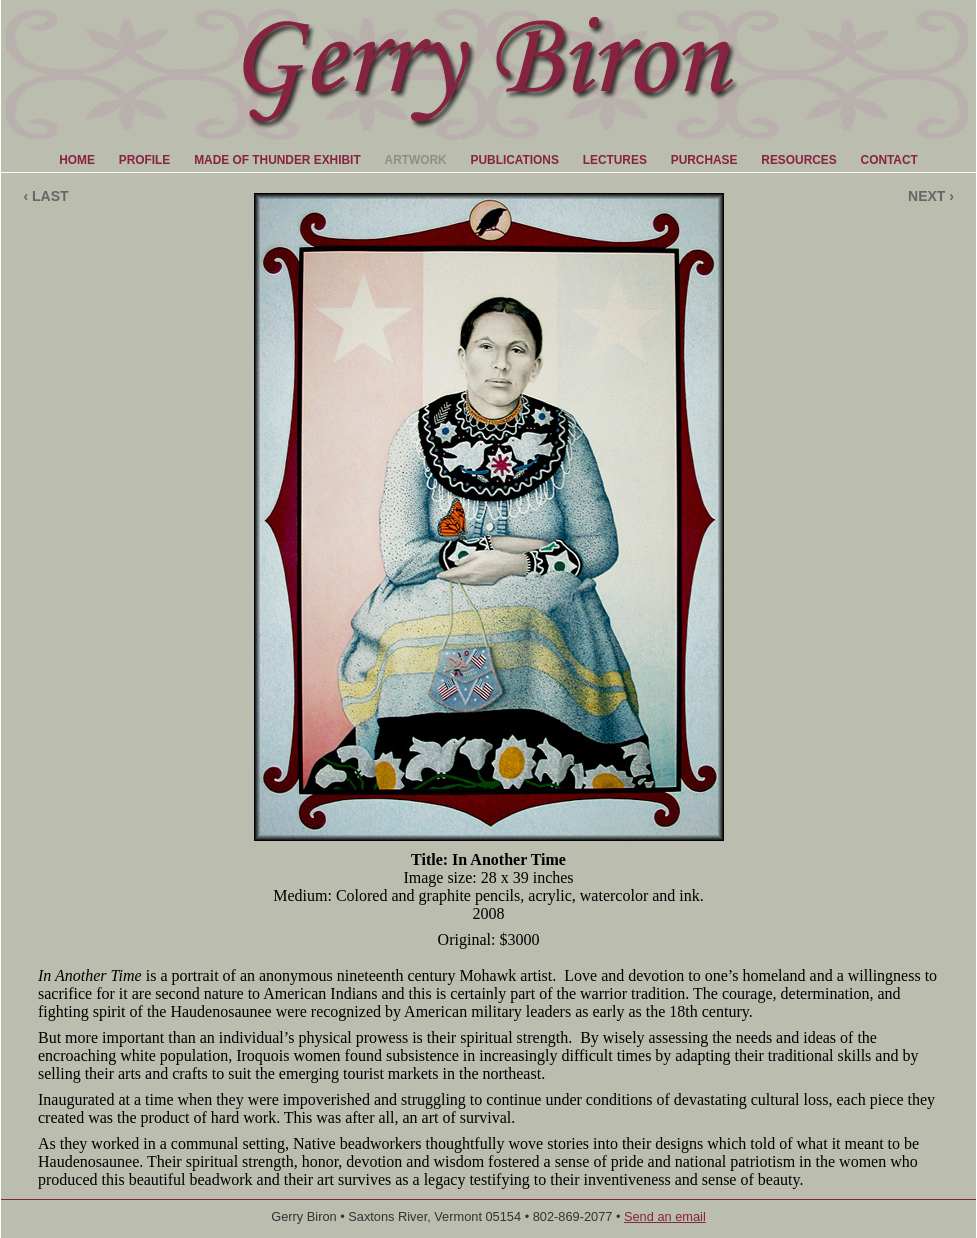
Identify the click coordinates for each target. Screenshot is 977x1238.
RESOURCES (798, 160)
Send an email (665, 1216)
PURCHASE (704, 160)
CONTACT (889, 160)
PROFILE (145, 160)
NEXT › (931, 196)
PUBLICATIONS (515, 160)
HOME (77, 160)
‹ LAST (45, 196)
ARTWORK (416, 160)
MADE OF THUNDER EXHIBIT (277, 160)
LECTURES (615, 160)
